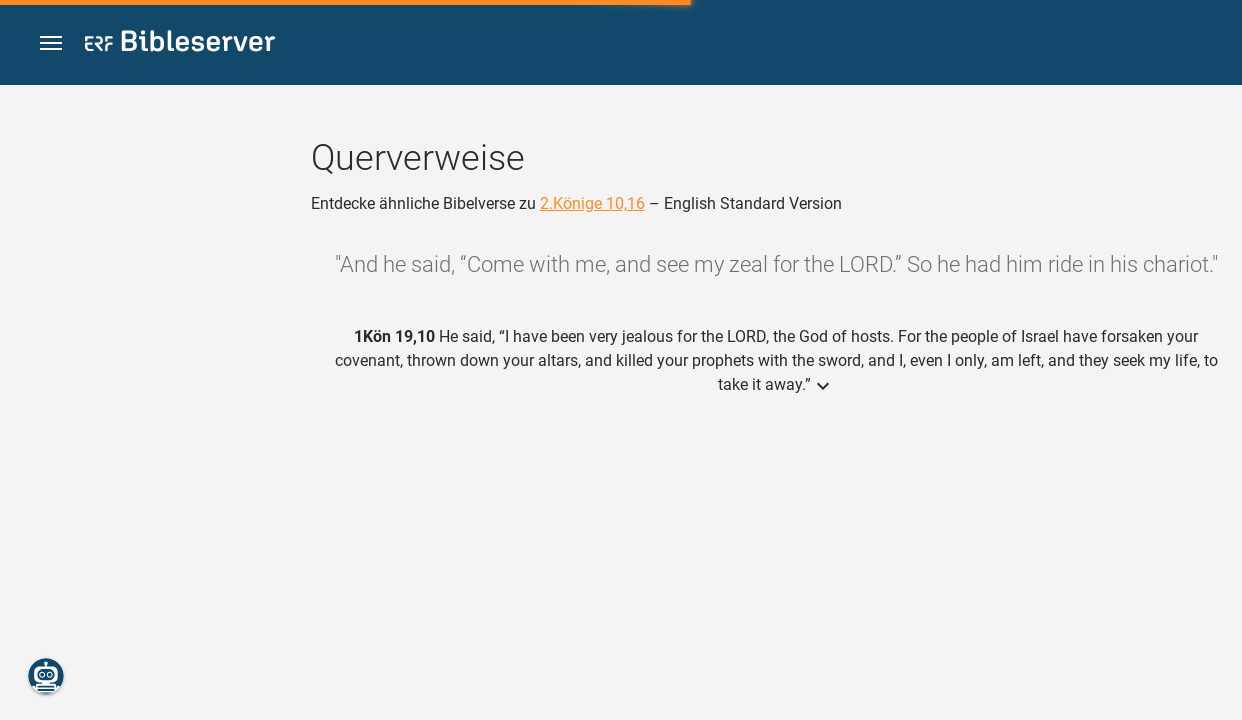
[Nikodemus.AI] (46, 676)
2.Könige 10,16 (592, 203)
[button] (51, 43)
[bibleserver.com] (180, 44)
